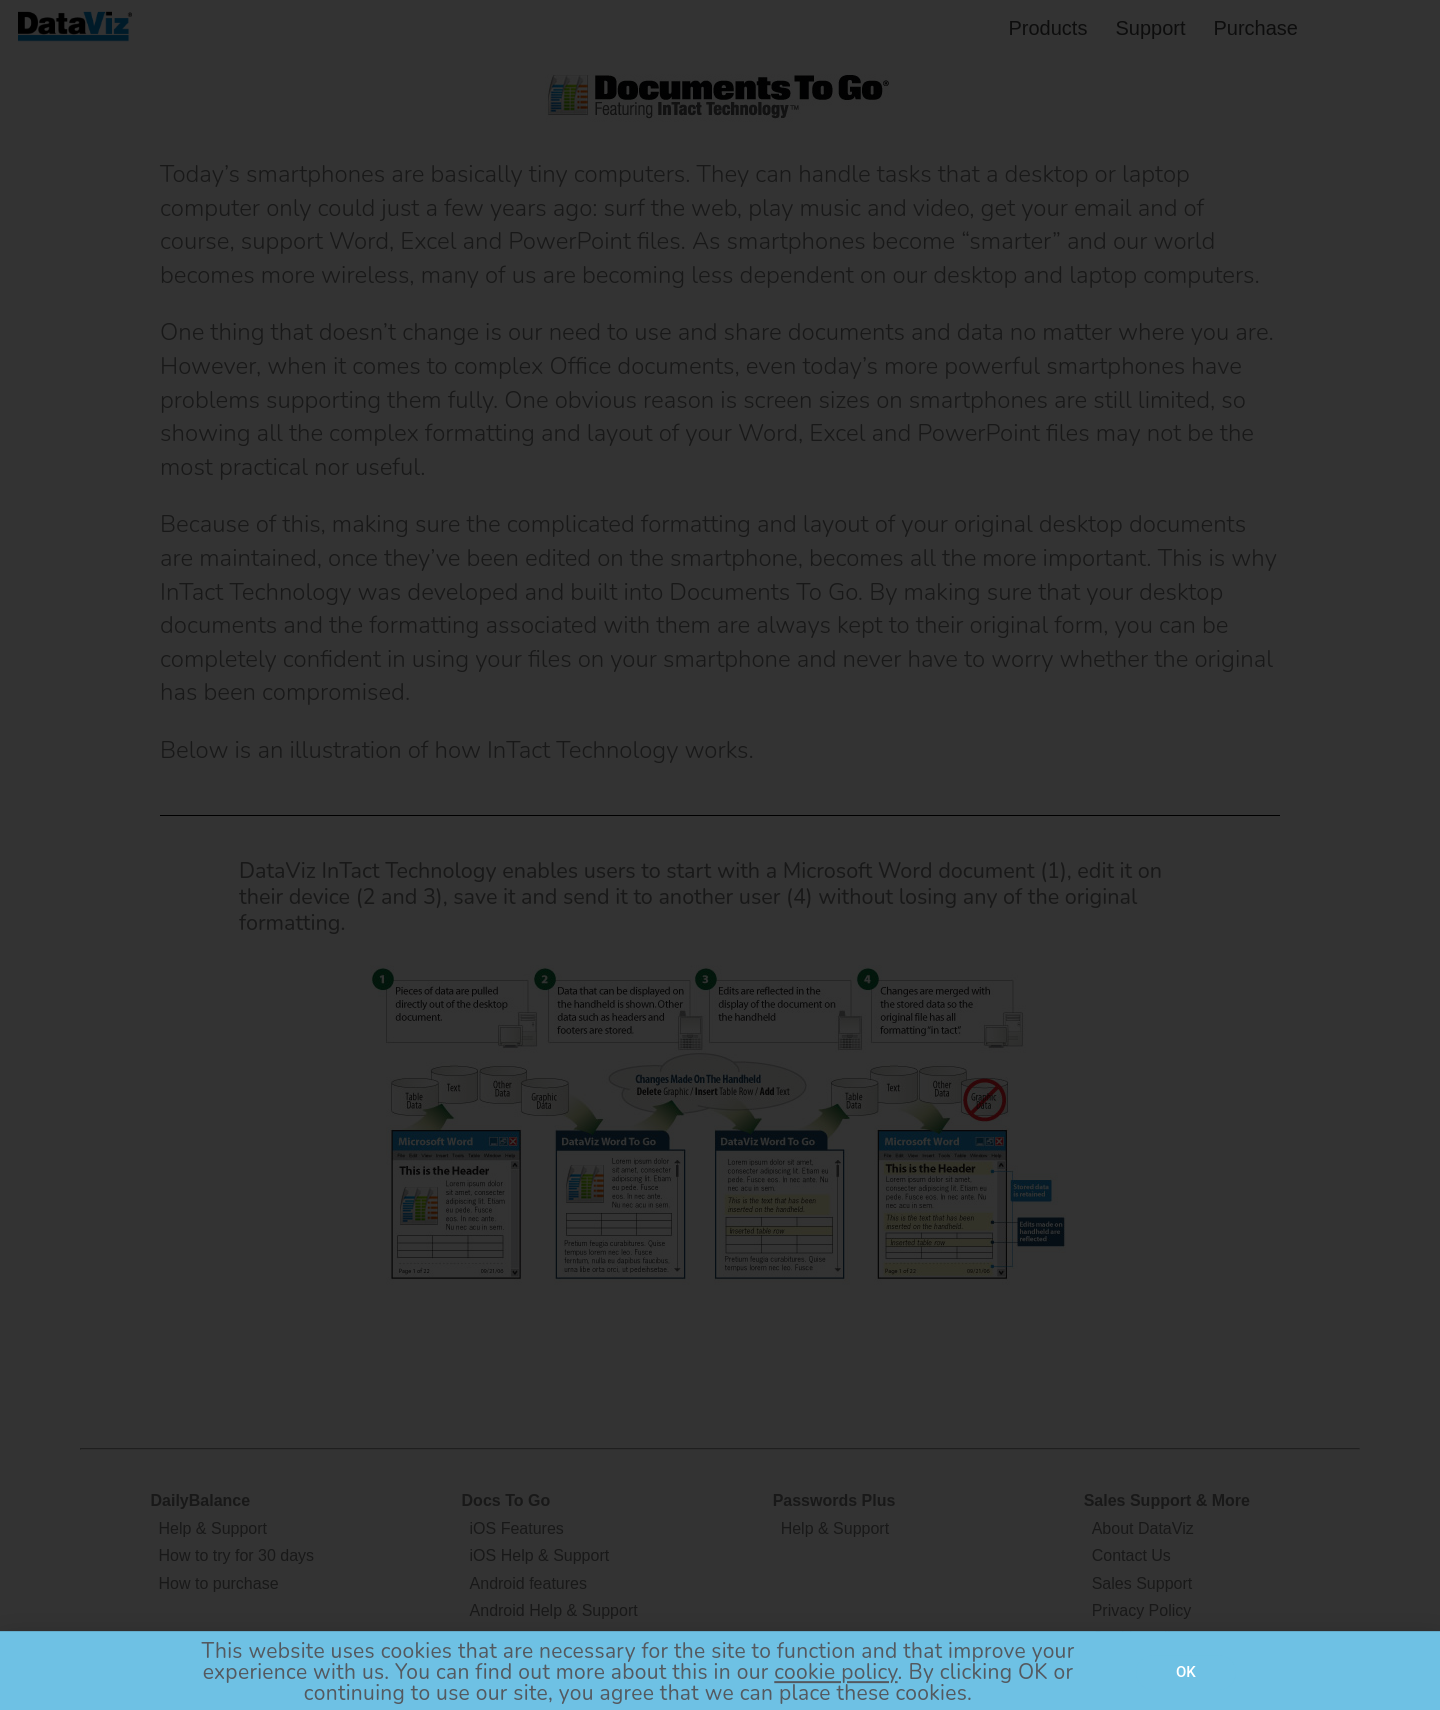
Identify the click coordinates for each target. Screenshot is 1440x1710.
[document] (720, 855)
